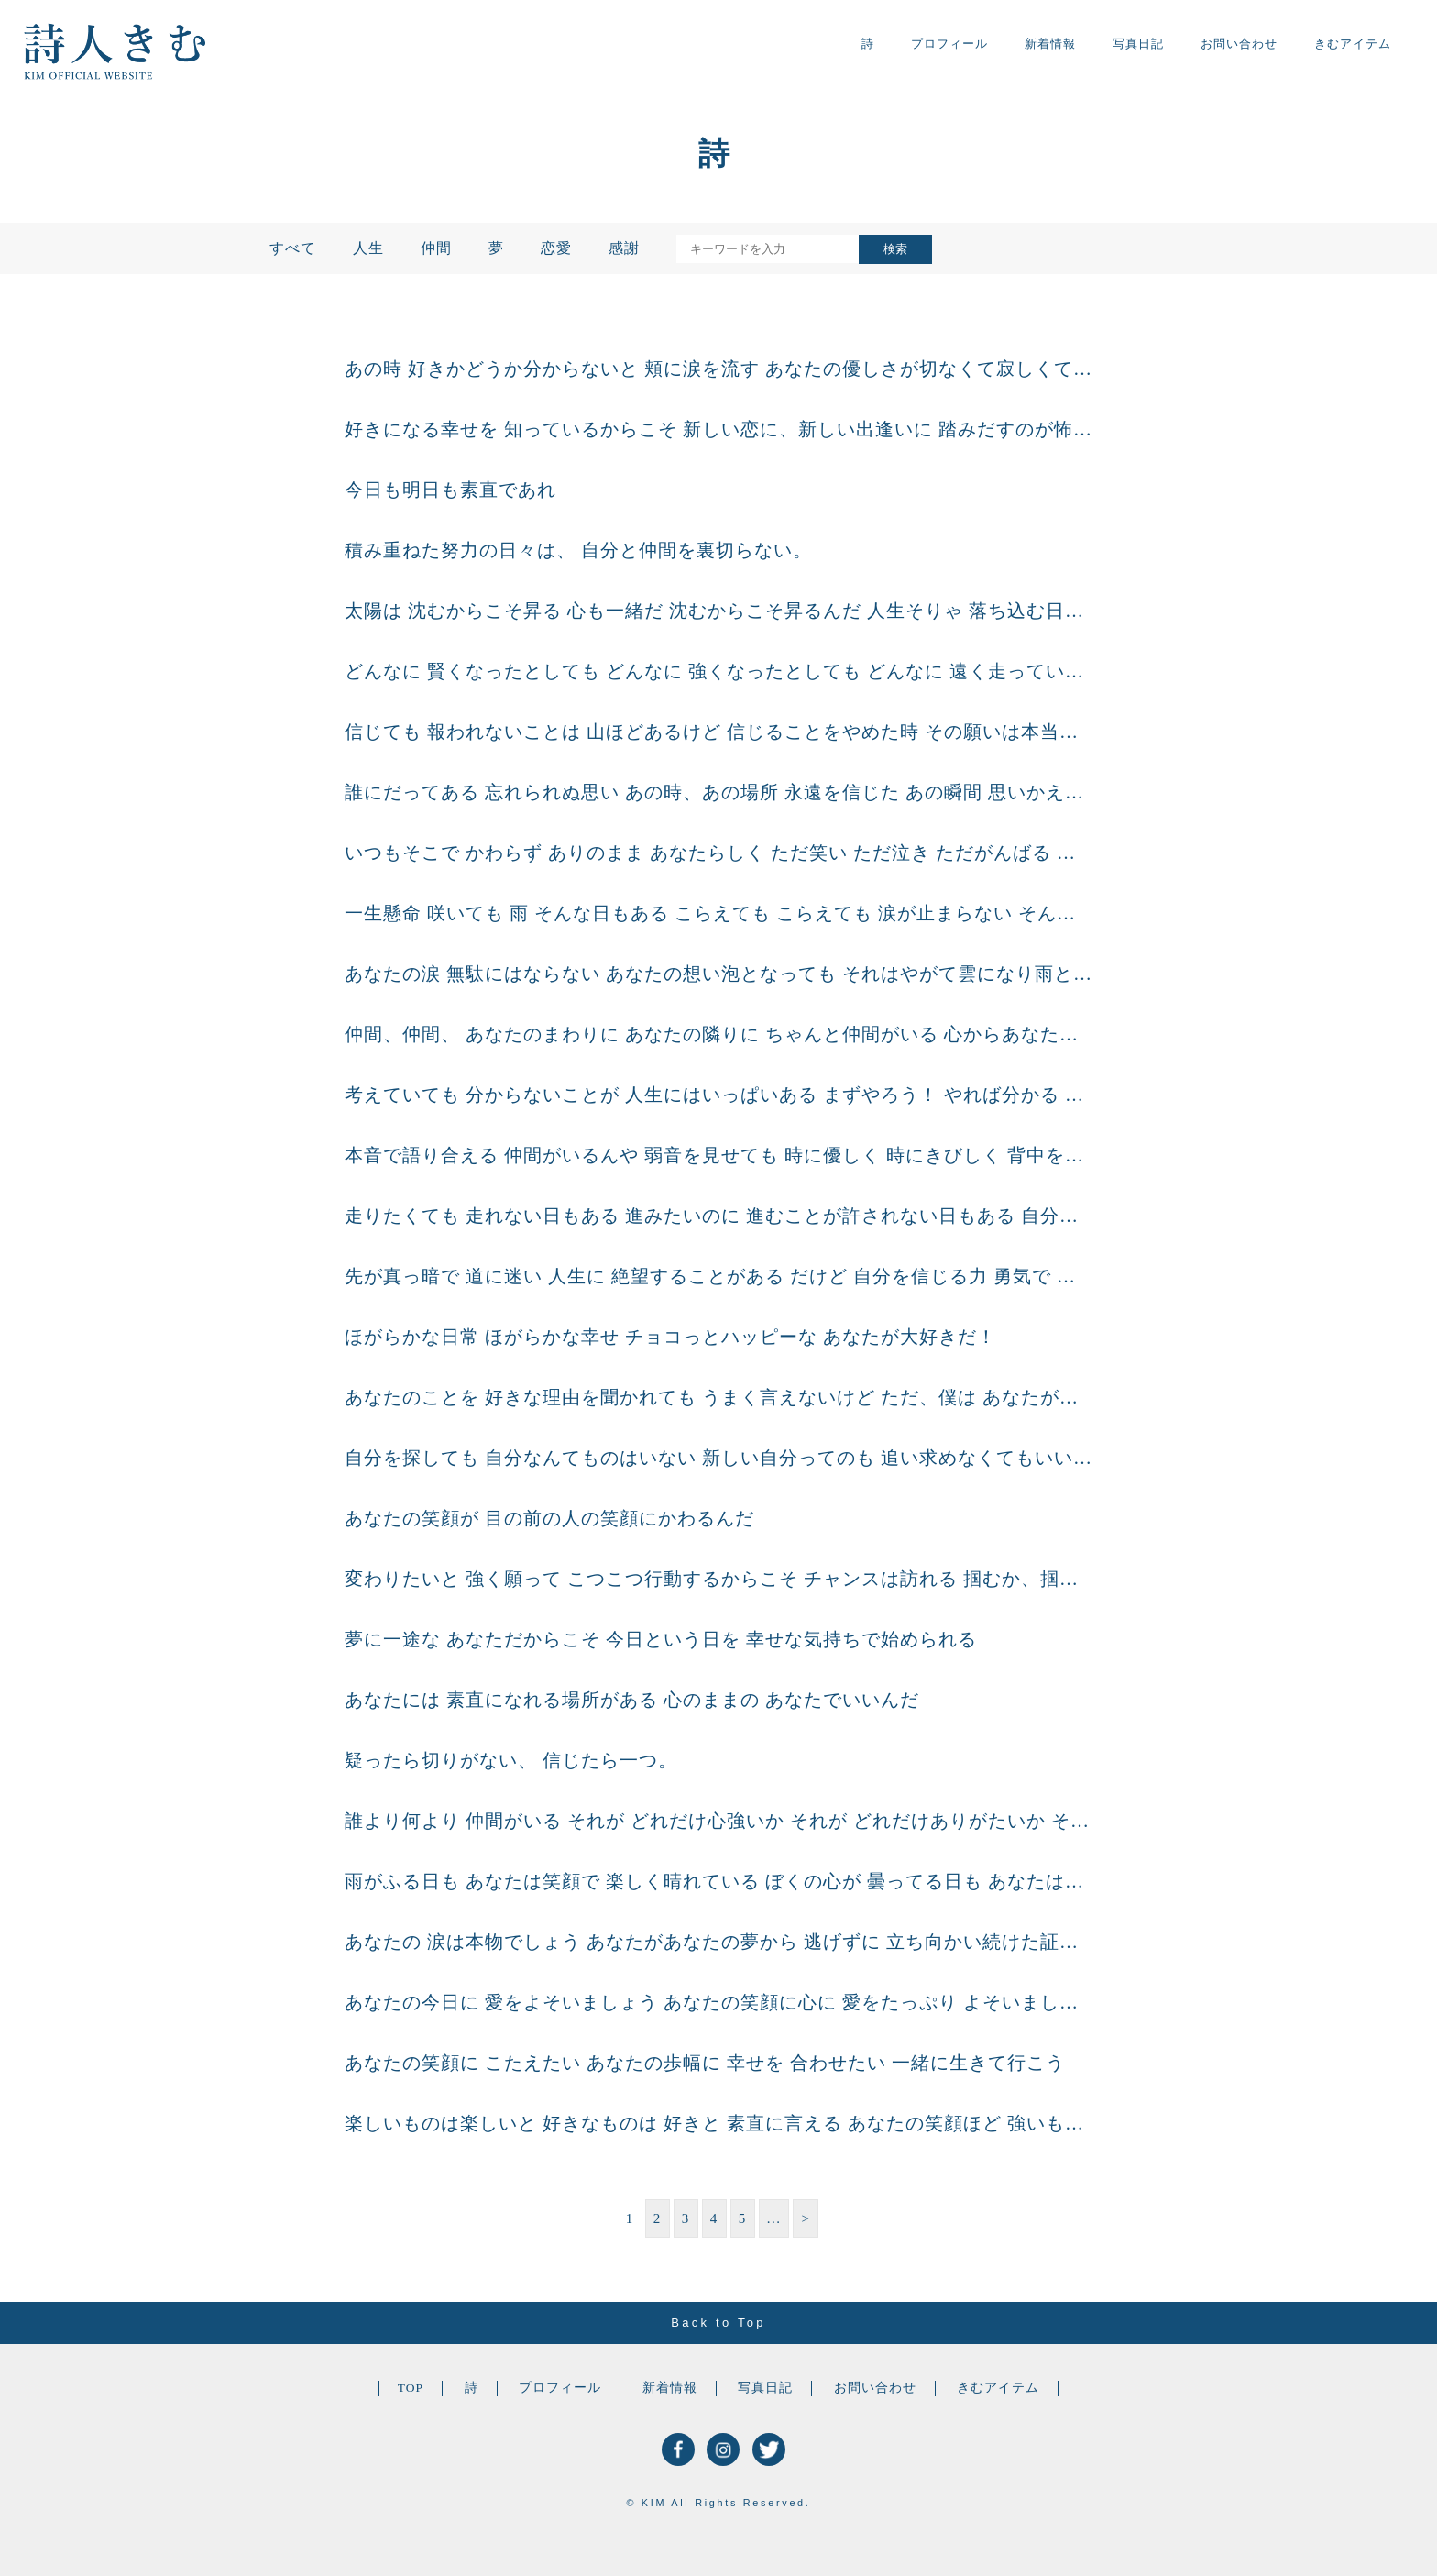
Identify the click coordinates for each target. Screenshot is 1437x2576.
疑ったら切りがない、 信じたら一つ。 (511, 1760)
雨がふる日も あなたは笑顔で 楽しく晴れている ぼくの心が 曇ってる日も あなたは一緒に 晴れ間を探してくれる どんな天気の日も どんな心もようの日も (718, 1881)
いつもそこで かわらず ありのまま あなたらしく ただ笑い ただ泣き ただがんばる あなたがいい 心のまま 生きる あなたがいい (718, 852)
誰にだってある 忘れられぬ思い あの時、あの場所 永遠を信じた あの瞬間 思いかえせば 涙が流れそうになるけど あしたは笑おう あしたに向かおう (718, 792)
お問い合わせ (1239, 43)
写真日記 (1138, 43)
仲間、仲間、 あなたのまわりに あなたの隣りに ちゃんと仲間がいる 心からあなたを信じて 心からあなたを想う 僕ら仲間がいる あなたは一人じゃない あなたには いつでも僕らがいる (718, 1034)
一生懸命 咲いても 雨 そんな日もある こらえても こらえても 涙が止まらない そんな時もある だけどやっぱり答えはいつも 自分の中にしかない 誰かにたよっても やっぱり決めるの (718, 913)
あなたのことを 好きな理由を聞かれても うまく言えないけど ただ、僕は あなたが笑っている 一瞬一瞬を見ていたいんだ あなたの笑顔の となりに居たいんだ (718, 1397)
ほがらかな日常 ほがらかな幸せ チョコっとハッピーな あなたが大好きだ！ (670, 1337)
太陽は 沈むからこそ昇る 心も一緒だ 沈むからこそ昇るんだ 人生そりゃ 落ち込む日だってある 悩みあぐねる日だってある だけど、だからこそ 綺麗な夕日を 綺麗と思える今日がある (718, 610)
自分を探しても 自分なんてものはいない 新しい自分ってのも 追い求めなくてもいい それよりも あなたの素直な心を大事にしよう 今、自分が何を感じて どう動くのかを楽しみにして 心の (718, 1458)
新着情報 (1050, 43)
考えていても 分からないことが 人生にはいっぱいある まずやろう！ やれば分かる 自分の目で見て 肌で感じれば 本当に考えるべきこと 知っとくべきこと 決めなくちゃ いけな (718, 1094)
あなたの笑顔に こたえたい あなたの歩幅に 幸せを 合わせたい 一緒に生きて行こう (705, 2063)
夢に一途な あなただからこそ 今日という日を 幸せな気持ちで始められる (661, 1639)
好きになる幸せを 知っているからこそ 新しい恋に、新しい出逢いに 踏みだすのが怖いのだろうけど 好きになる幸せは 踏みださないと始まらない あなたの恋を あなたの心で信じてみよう (718, 429)
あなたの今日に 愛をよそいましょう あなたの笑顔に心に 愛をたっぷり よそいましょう (718, 2002)
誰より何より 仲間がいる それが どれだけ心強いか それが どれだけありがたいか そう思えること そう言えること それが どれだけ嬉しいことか (718, 1821)
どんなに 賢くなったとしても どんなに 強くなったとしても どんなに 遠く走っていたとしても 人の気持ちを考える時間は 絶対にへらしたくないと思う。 (718, 671)
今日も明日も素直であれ (450, 489)
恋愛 (556, 248)
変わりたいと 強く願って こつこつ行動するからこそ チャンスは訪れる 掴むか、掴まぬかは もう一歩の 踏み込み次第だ (718, 1579)
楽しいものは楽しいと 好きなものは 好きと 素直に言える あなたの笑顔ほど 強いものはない (718, 2123)
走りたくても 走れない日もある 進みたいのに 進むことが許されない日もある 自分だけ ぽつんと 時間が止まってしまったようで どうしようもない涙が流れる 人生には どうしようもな (718, 1215)
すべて (292, 248)
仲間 (436, 248)
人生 (368, 248)
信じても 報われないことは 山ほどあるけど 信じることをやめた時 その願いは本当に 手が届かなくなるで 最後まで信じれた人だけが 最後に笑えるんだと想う (718, 731)
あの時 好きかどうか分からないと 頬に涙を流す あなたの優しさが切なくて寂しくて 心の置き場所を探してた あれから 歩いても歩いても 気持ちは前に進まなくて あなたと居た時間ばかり (718, 368)
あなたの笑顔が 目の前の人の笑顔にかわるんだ (549, 1518)
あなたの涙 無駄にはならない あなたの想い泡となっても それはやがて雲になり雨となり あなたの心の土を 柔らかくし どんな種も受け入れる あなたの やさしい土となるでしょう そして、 (718, 973)
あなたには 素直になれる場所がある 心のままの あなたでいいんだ (632, 1700)
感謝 (624, 248)
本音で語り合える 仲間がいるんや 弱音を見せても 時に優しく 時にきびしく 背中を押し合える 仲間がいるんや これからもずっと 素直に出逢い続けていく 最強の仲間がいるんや (718, 1155)
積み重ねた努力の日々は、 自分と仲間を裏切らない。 (578, 550)
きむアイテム (1352, 43)
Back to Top (718, 2322)
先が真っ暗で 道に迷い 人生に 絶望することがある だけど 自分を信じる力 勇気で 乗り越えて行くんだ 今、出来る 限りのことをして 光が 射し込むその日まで (718, 1276)
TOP (410, 2387)
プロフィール (949, 43)
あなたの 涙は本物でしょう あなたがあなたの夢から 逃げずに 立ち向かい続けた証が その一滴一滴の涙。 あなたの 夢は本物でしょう (718, 1942)
